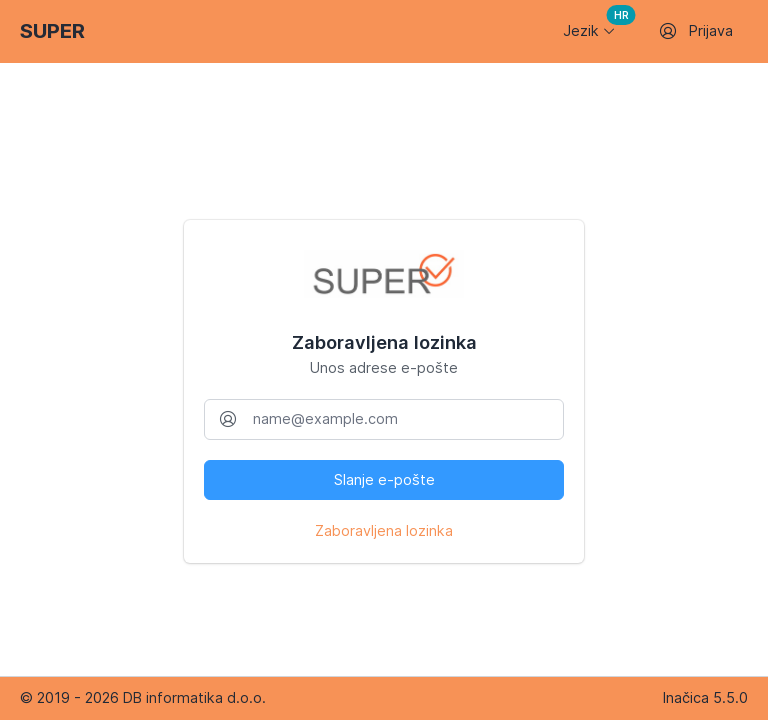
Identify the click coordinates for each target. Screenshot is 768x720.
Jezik (595, 24)
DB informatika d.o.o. (194, 697)
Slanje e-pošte (384, 479)
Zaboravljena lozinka (384, 530)
